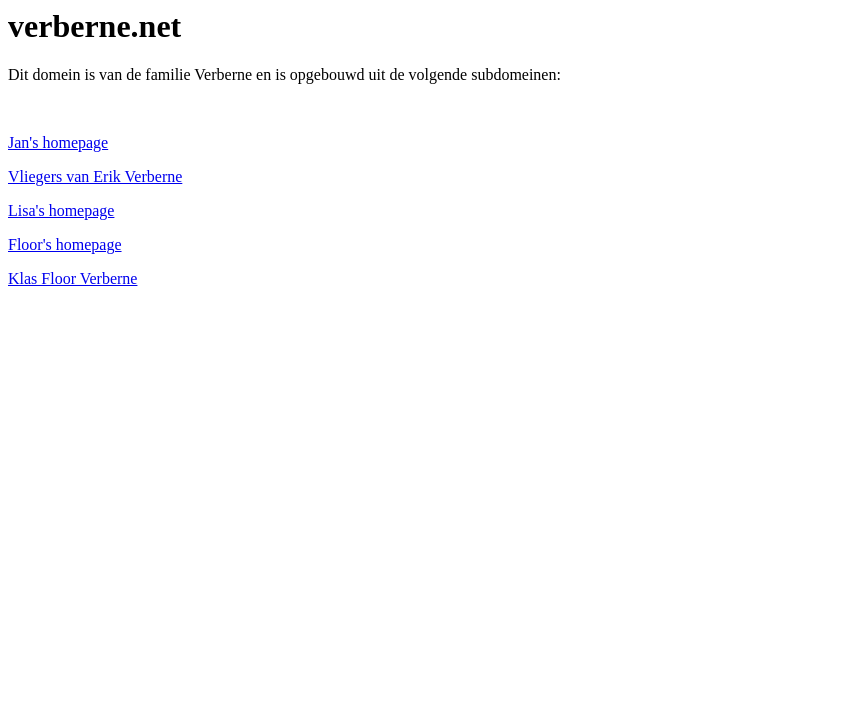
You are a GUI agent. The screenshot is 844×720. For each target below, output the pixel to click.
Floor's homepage (65, 244)
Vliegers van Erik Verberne (95, 176)
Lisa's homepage (61, 210)
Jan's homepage (58, 142)
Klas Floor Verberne (72, 278)
